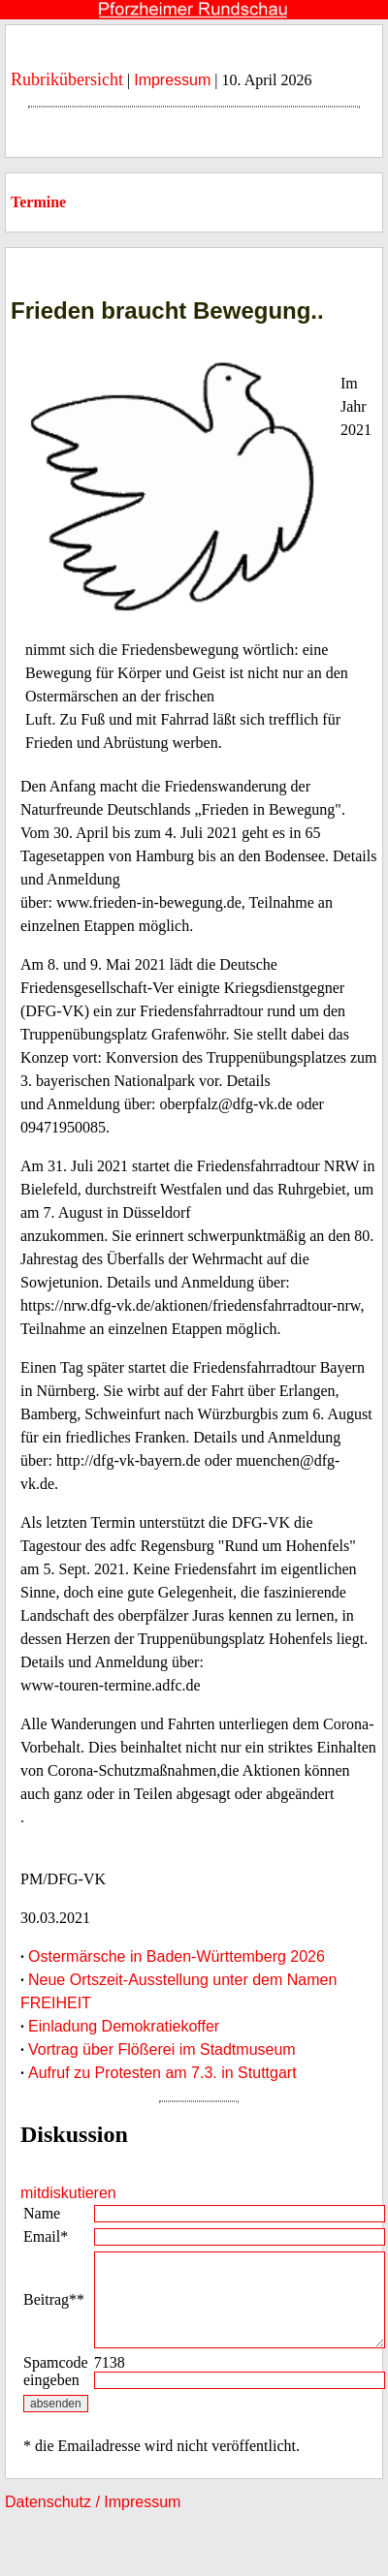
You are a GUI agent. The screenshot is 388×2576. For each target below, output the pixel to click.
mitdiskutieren (68, 2193)
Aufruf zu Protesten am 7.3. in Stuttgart (162, 2072)
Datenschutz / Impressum (92, 2502)
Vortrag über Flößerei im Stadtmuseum (162, 2049)
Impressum (172, 80)
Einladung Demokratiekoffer (123, 2026)
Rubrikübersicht (67, 79)
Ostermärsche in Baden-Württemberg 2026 (176, 1956)
